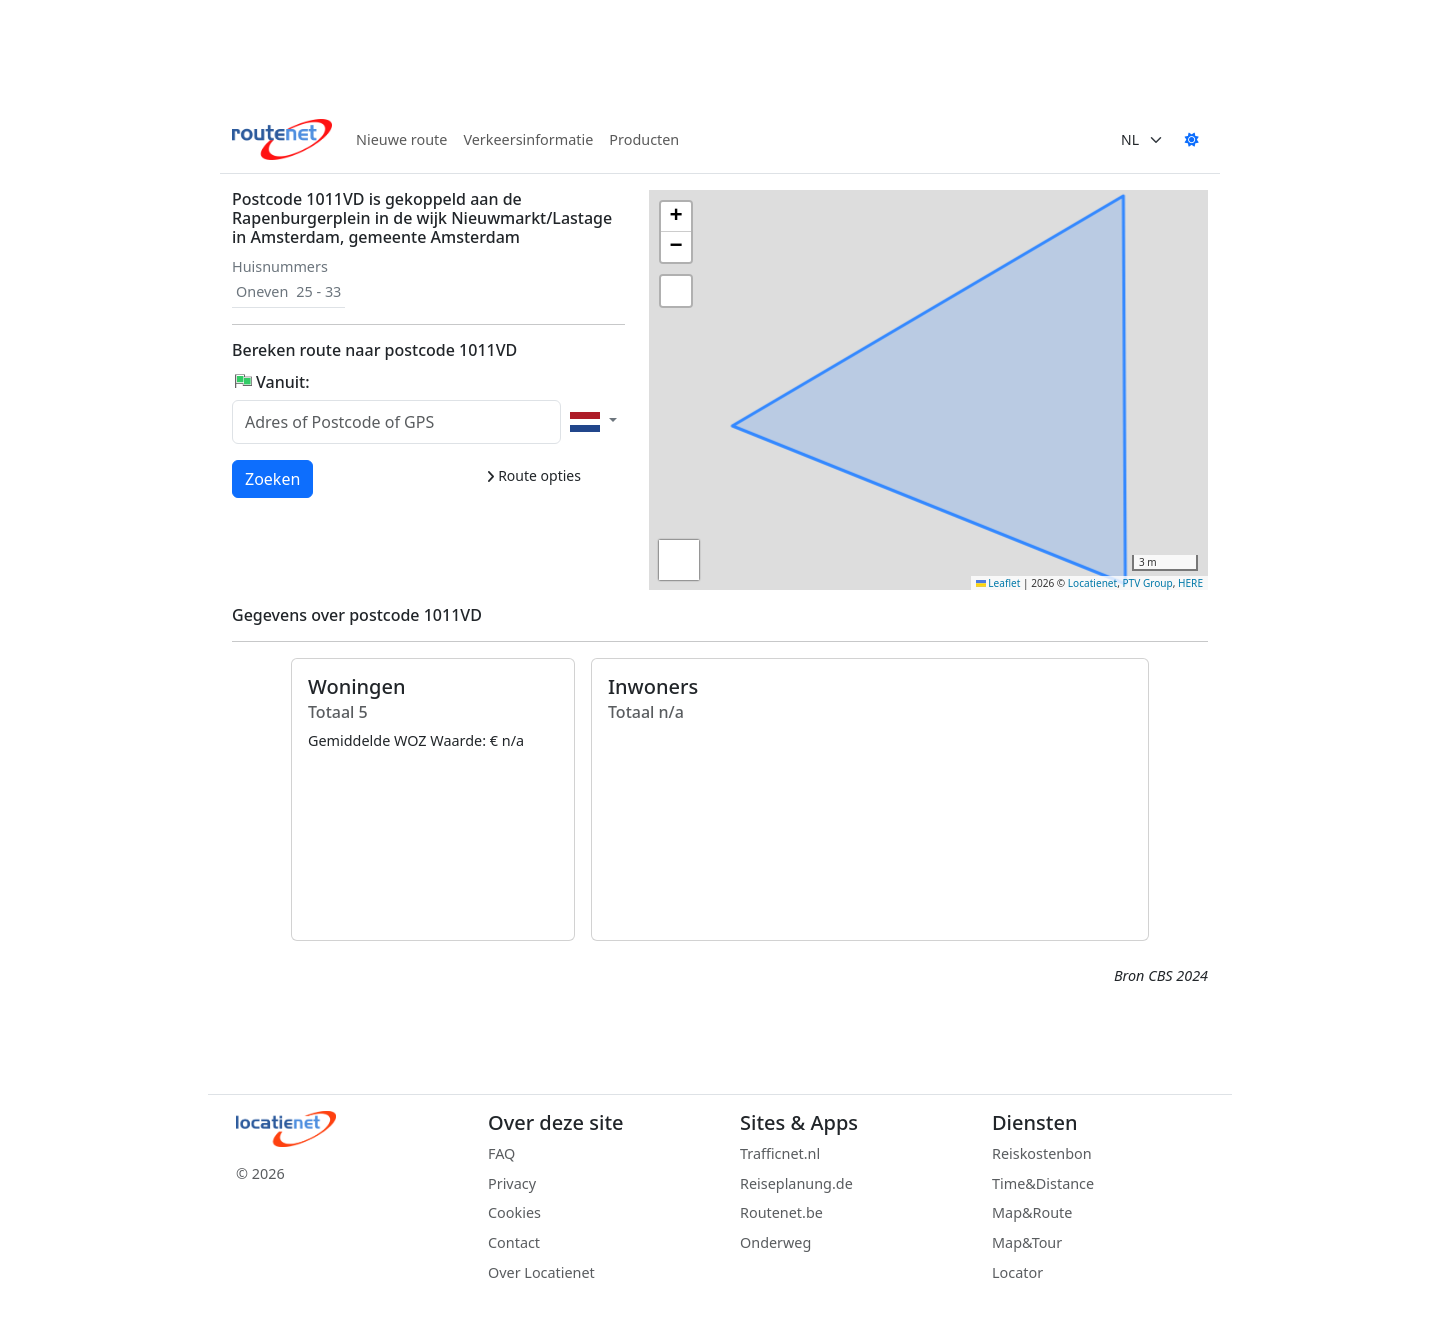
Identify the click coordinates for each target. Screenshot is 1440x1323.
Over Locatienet (541, 1272)
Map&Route (1032, 1212)
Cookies (514, 1212)
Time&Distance (1043, 1183)
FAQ (501, 1153)
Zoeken (273, 478)
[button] (676, 217)
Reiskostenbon (1042, 1153)
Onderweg (775, 1242)
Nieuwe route (401, 139)
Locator (1017, 1272)
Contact (514, 1242)
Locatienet (1092, 583)
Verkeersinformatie (528, 139)
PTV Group (1148, 583)
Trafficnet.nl (780, 1153)
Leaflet (998, 583)
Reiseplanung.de (796, 1183)
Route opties (533, 475)
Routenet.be (781, 1212)
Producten (644, 139)
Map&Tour (1027, 1242)
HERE (1190, 583)
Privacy (512, 1183)
